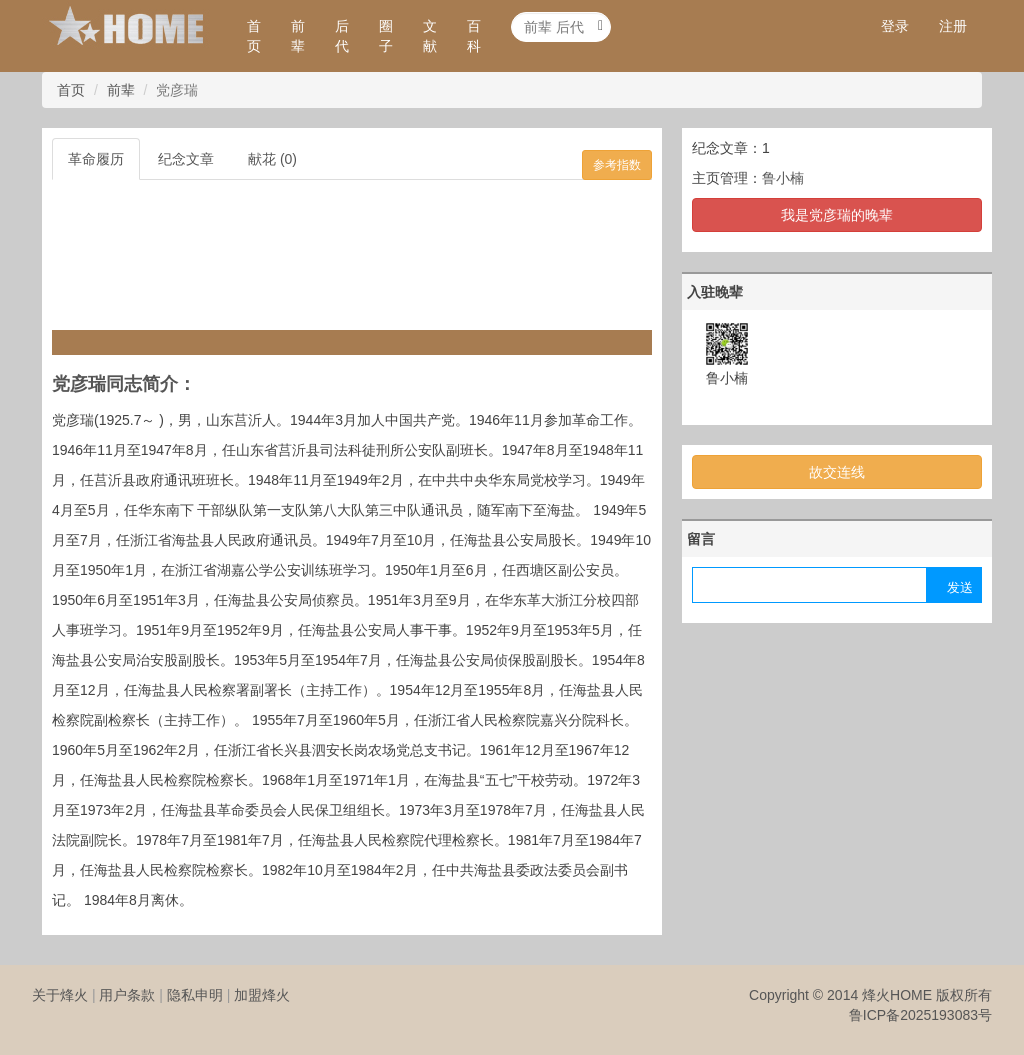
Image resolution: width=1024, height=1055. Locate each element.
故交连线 (837, 472)
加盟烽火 (262, 995)
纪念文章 (186, 159)
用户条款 (127, 995)
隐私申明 (195, 995)
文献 (430, 36)
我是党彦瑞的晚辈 (837, 215)
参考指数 (617, 165)
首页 (254, 36)
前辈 (298, 36)
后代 (342, 36)
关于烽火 (60, 995)
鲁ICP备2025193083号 (920, 1015)
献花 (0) (272, 159)
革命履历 (96, 159)
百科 (474, 36)
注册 (953, 26)
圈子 (386, 36)
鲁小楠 (783, 178)
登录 (895, 26)
